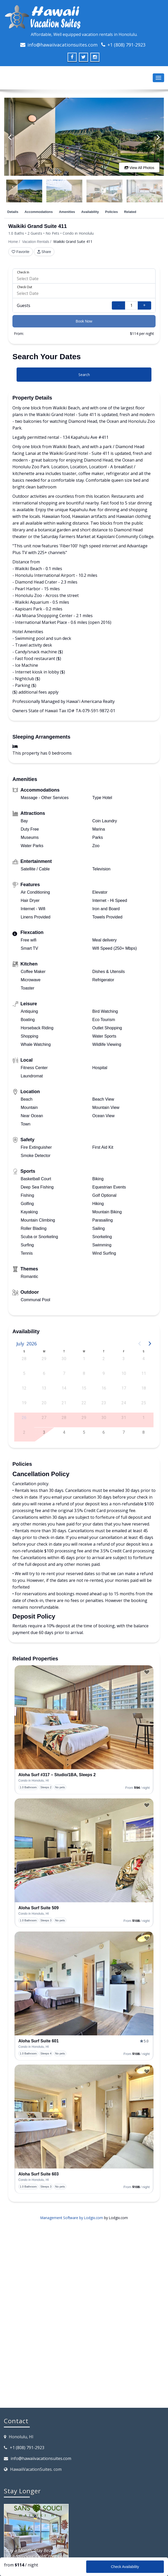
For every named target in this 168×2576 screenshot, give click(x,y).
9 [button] (104, 1373)
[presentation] (84, 1717)
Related (130, 212)
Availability (90, 212)
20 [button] (44, 1402)
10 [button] (123, 1373)
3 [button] (123, 1358)
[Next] (158, 137)
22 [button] (84, 1402)
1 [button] (84, 1358)
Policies (111, 212)
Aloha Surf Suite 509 (38, 1908)
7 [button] (64, 1373)
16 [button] (103, 1388)
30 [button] (64, 1358)
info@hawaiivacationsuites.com (62, 45)
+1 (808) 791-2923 (126, 45)
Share (44, 252)
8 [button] (84, 1373)
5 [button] (24, 1373)
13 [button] (44, 1388)
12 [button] (24, 1388)
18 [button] (143, 1388)
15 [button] (84, 1388)
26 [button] (24, 1417)
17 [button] (123, 1388)
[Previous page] (139, 1343)
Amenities (67, 212)
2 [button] (104, 1358)
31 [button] (123, 1417)
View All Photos (139, 168)
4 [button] (143, 1358)
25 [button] (143, 1402)
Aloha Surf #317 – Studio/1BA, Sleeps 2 (57, 1775)
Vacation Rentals (35, 242)
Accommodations (39, 212)
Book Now (84, 321)
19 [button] (24, 1402)
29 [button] (44, 1358)
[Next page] (150, 1343)
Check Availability (125, 2567)
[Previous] (10, 137)
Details (12, 212)
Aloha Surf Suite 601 (38, 2041)
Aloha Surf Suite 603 (38, 2174)
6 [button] (44, 1373)
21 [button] (64, 1402)
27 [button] (44, 1417)
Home (13, 242)
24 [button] (123, 1402)
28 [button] (24, 1358)
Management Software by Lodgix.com (71, 2217)
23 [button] (103, 1402)
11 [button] (143, 1373)
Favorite (21, 252)
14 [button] (64, 1388)
